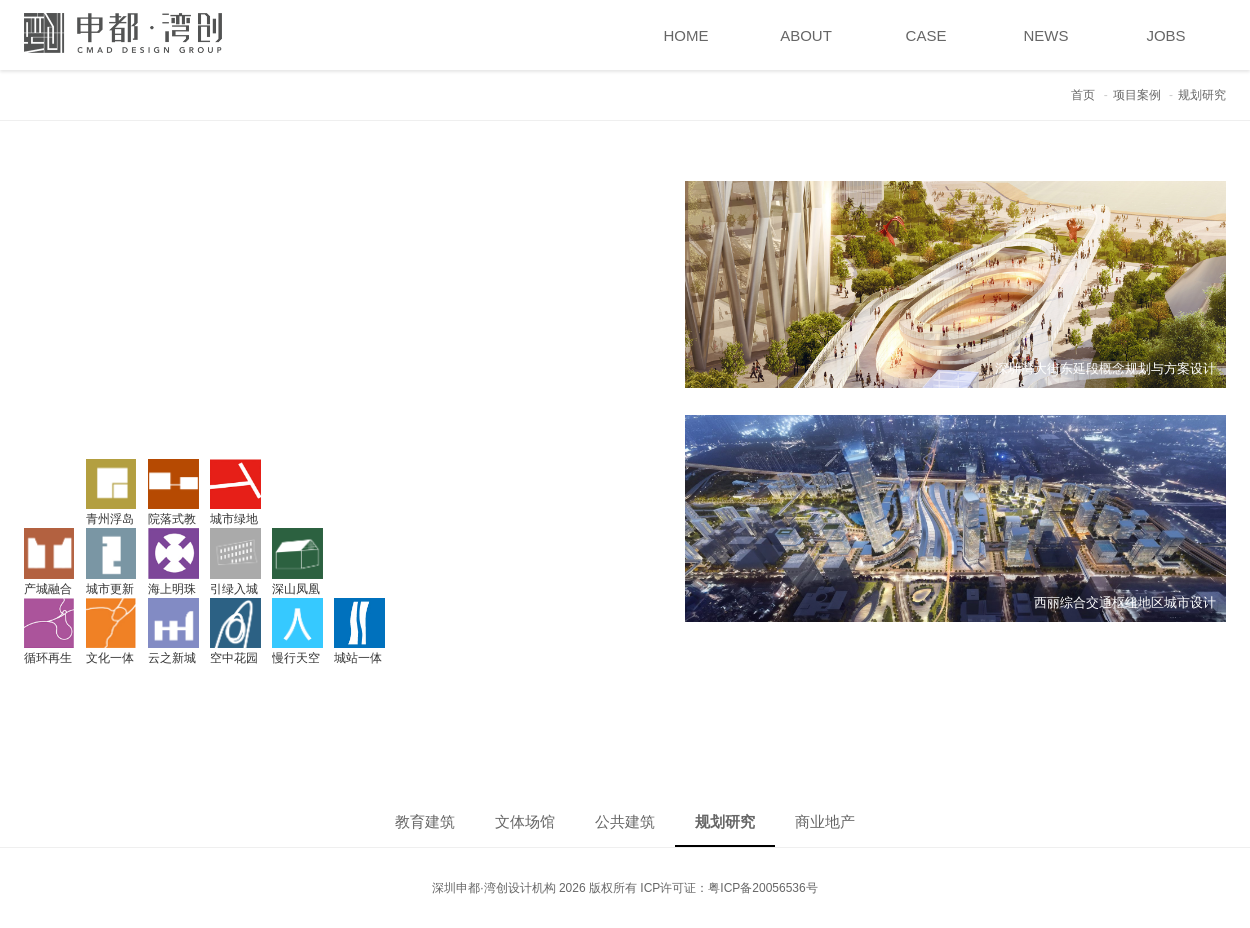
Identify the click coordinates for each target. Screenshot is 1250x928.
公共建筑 (625, 821)
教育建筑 (425, 821)
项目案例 (1137, 95)
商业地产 (825, 821)
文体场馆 (525, 821)
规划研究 (725, 821)
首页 (1083, 95)
